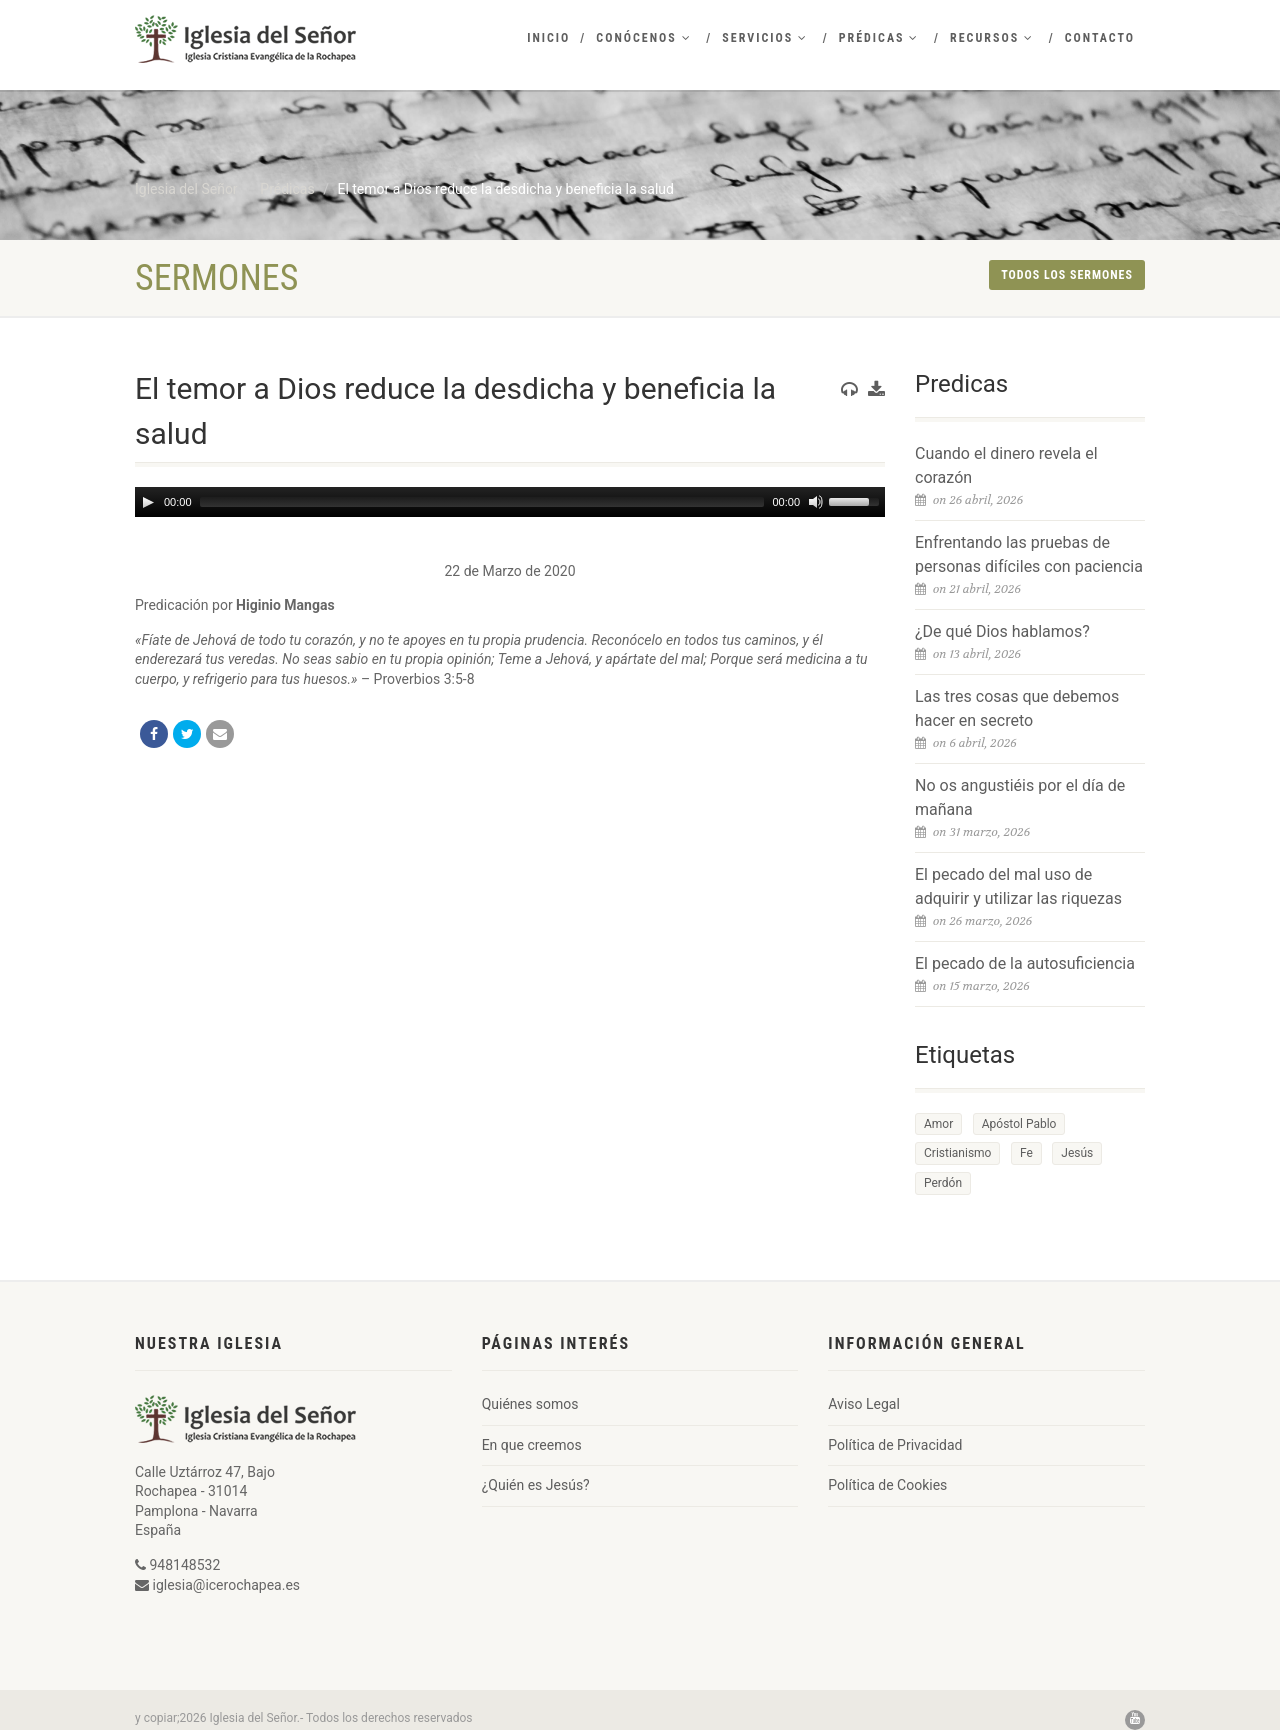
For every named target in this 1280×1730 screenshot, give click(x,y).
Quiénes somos (530, 1404)
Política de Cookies (887, 1485)
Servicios (765, 38)
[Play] (148, 502)
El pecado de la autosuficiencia (1025, 963)
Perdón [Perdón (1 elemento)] (943, 1183)
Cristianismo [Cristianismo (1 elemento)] (957, 1153)
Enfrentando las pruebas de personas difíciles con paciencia (1029, 554)
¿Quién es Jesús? (536, 1485)
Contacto (1100, 38)
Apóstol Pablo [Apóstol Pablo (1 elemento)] (1019, 1124)
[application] (510, 502)
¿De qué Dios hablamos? (1002, 631)
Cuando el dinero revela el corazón (1006, 465)
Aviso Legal (864, 1404)
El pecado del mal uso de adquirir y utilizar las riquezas (1018, 886)
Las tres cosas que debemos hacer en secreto (1017, 708)
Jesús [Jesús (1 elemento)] (1077, 1153)
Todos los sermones (1067, 275)
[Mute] (816, 502)
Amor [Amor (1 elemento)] (938, 1124)
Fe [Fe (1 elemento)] (1026, 1153)
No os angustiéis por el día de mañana (1020, 797)
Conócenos (643, 38)
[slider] (482, 502)
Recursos (992, 38)
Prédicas (879, 38)
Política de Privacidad (895, 1445)
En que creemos (532, 1445)
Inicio (548, 38)
